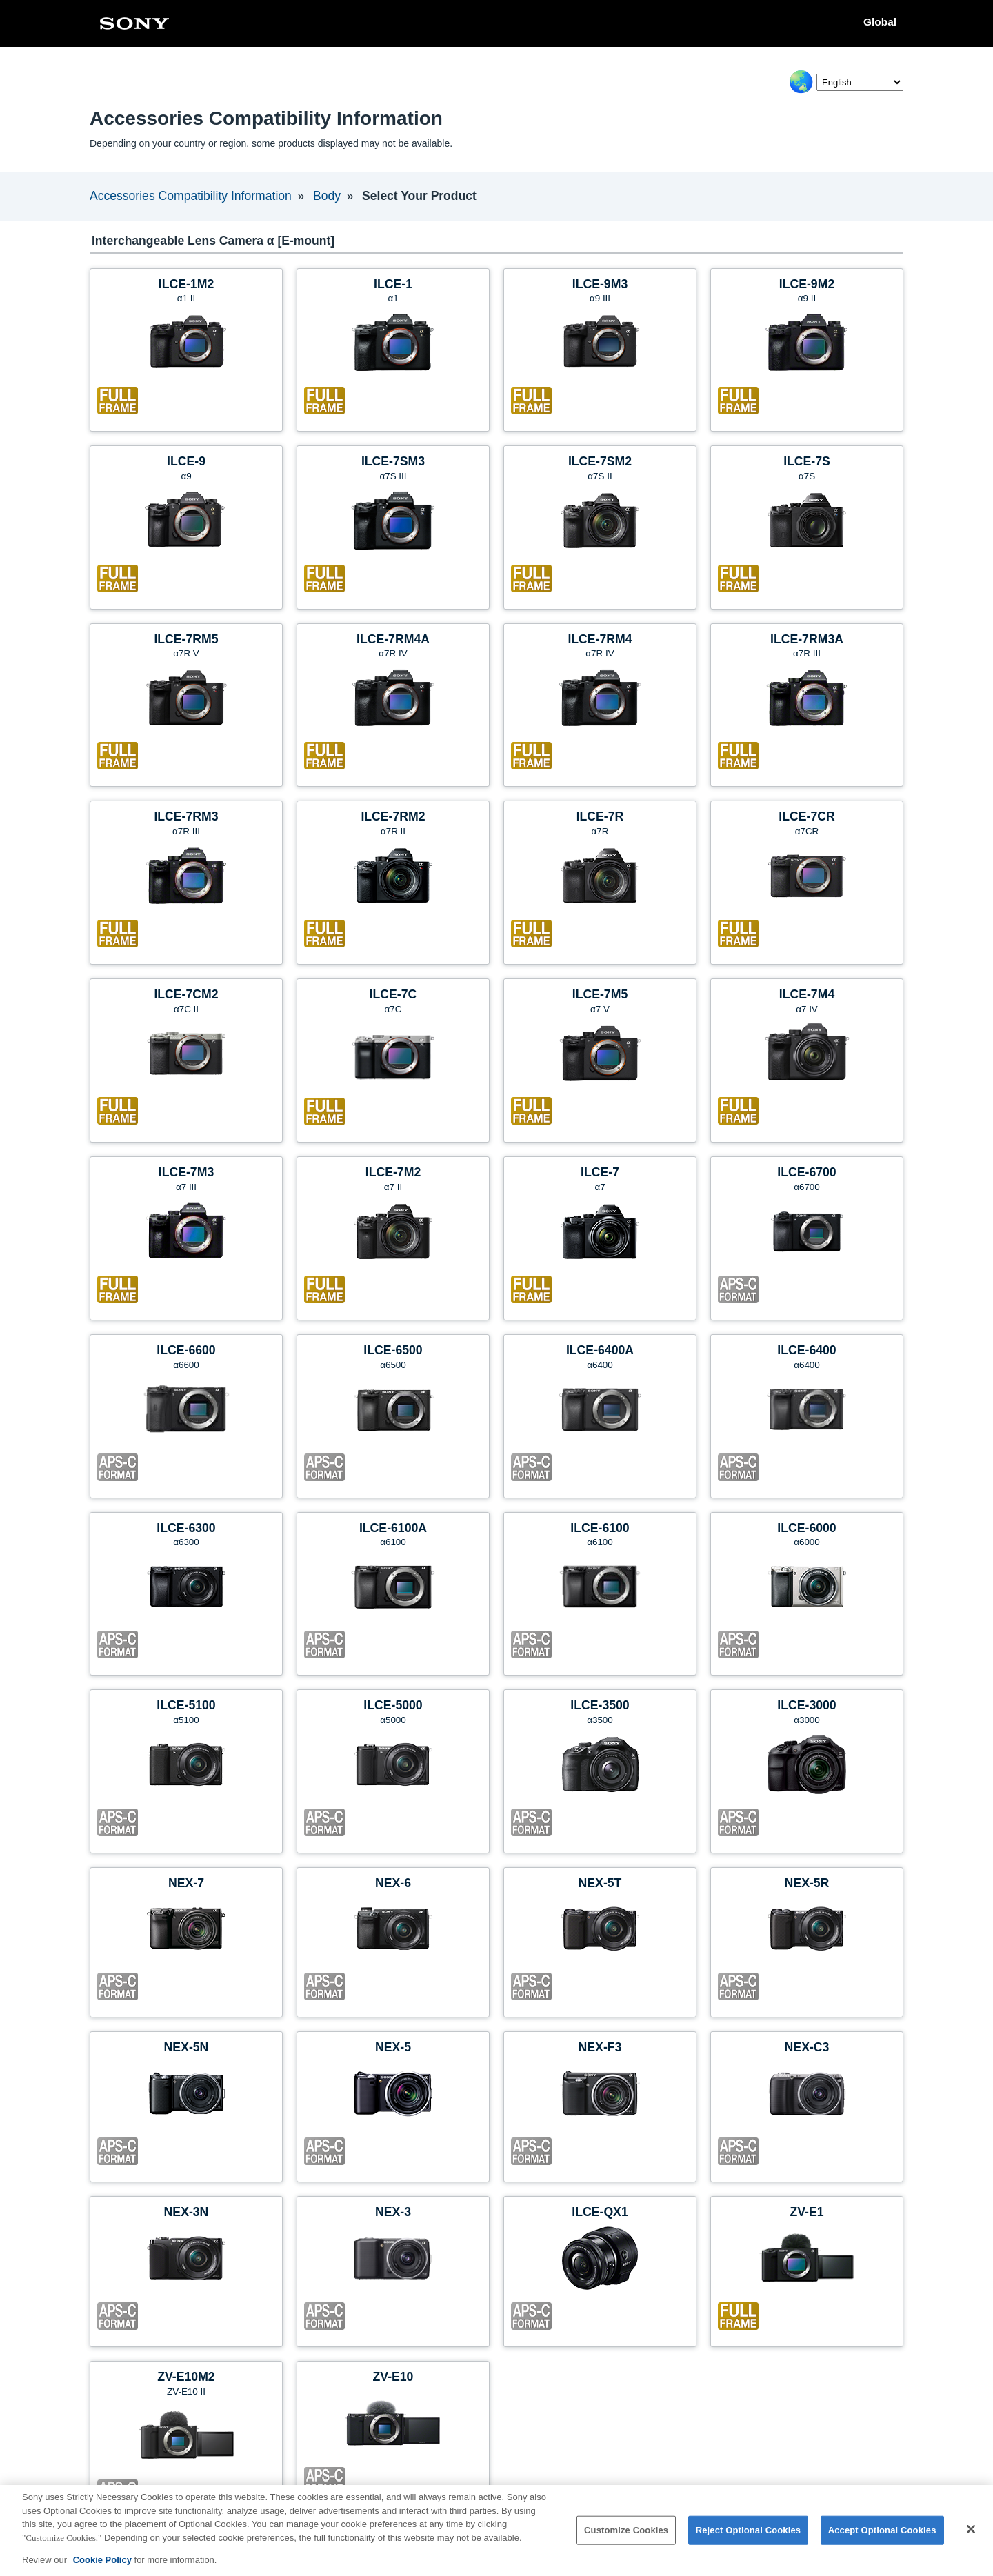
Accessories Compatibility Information (190, 196)
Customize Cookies (626, 2530)
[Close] (971, 2529)
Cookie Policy (103, 2560)
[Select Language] (859, 82)
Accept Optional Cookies (882, 2530)
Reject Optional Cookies (748, 2530)
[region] (496, 2530)
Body (326, 196)
